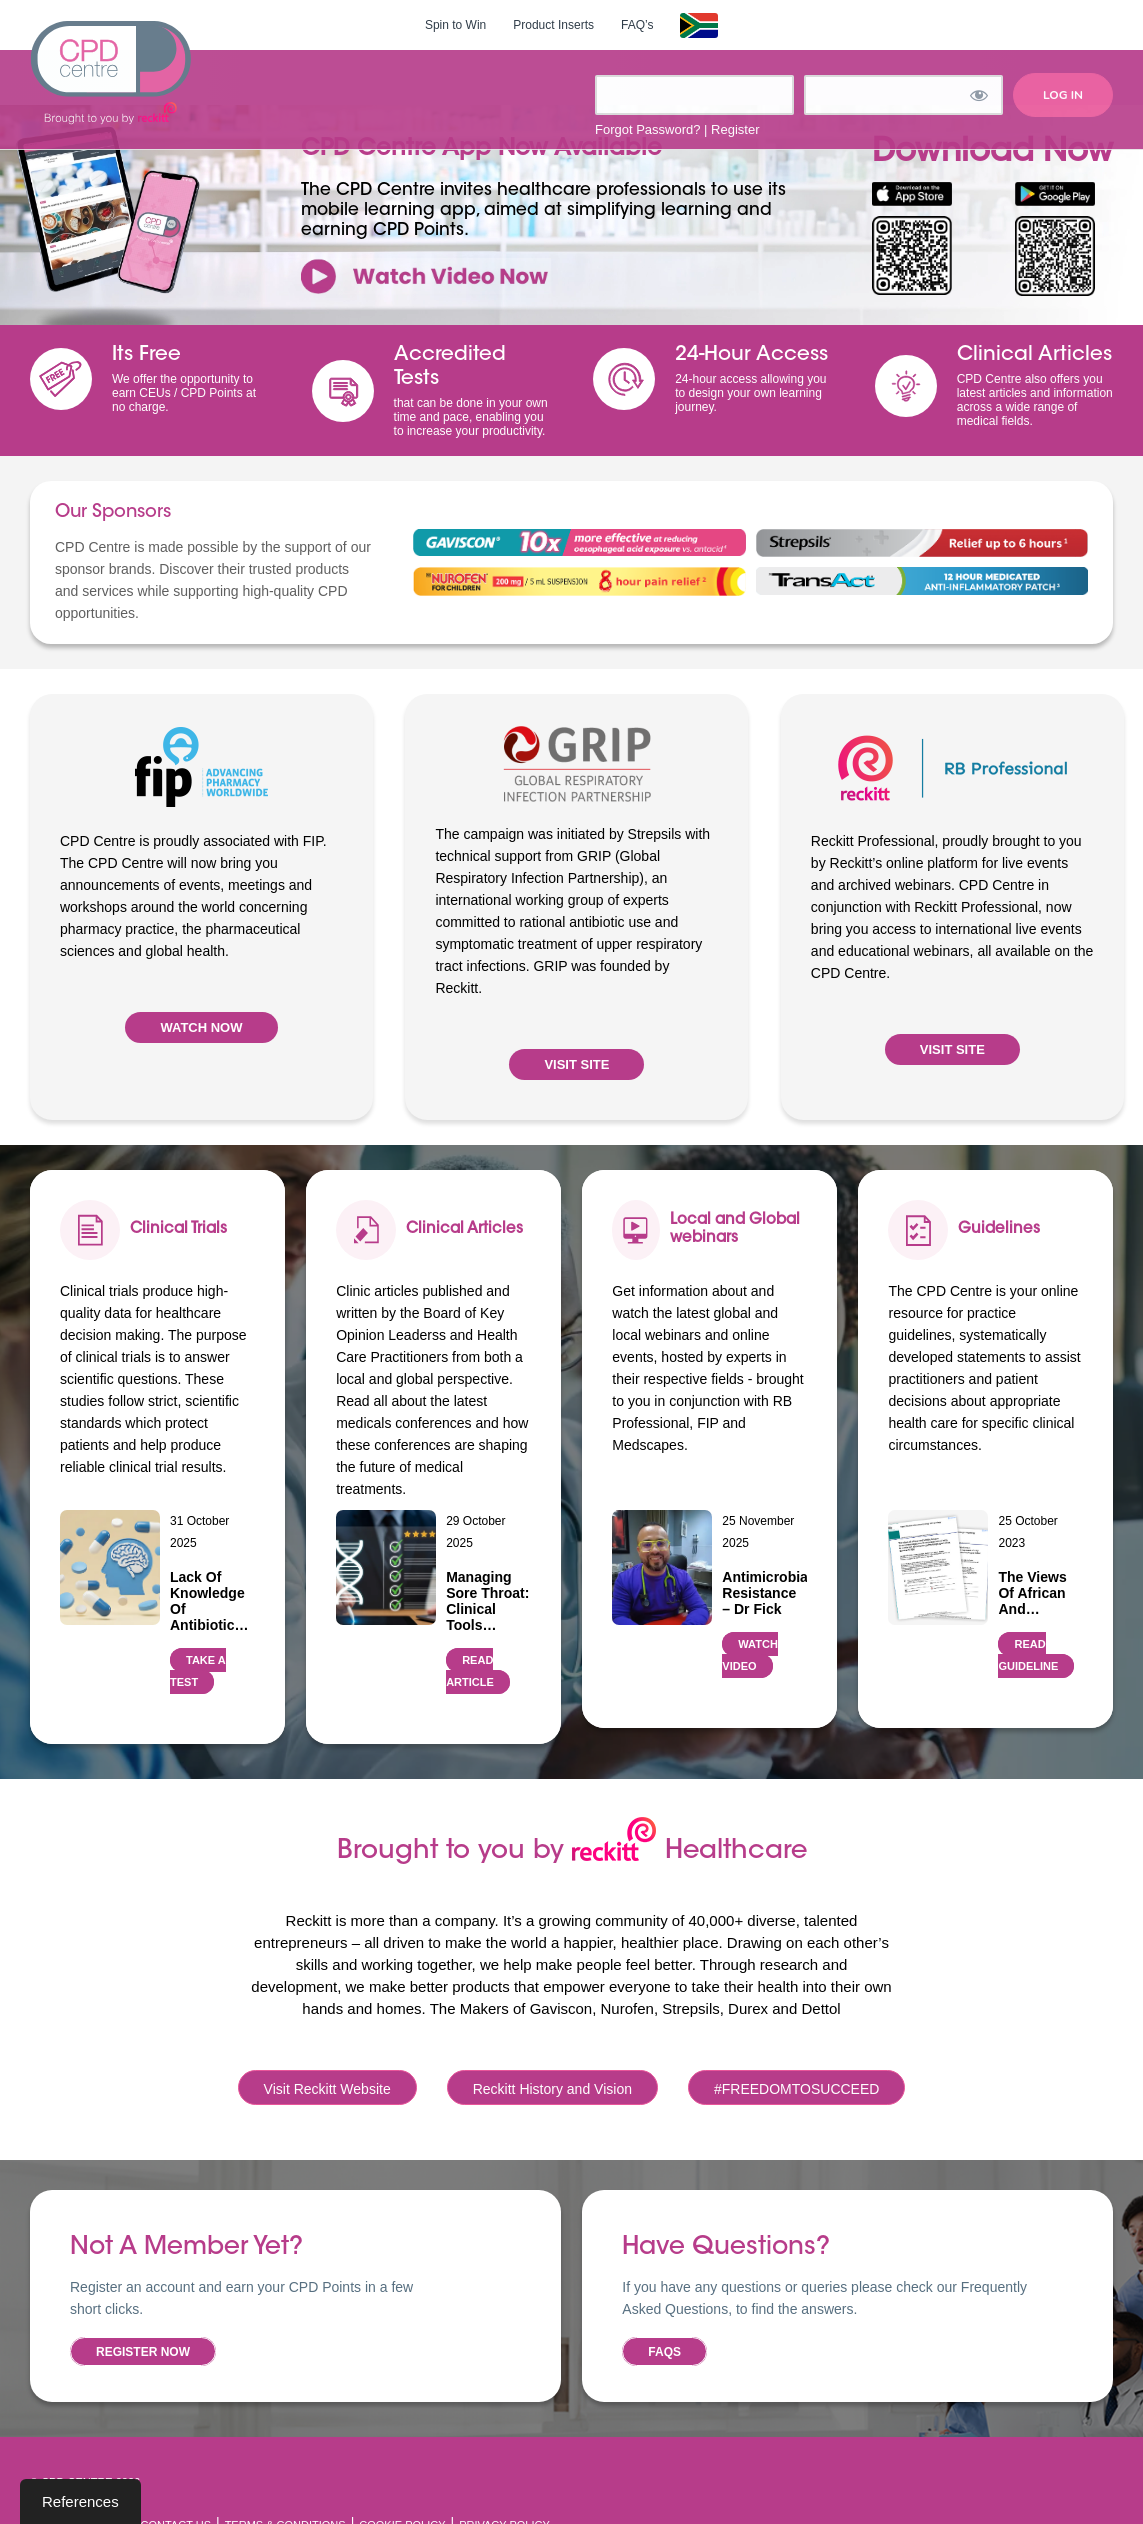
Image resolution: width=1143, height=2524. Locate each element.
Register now (143, 2352)
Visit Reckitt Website (327, 2089)
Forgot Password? (648, 129)
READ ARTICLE (470, 1671)
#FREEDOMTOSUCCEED (796, 2089)
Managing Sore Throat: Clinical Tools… (487, 1601)
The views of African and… (1032, 1593)
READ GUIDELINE (1028, 1655)
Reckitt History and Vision (552, 2089)
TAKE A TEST (198, 1671)
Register (735, 129)
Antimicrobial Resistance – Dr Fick (764, 1593)
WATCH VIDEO (750, 1655)
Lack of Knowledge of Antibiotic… (209, 1601)
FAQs (664, 2352)
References (80, 2501)
